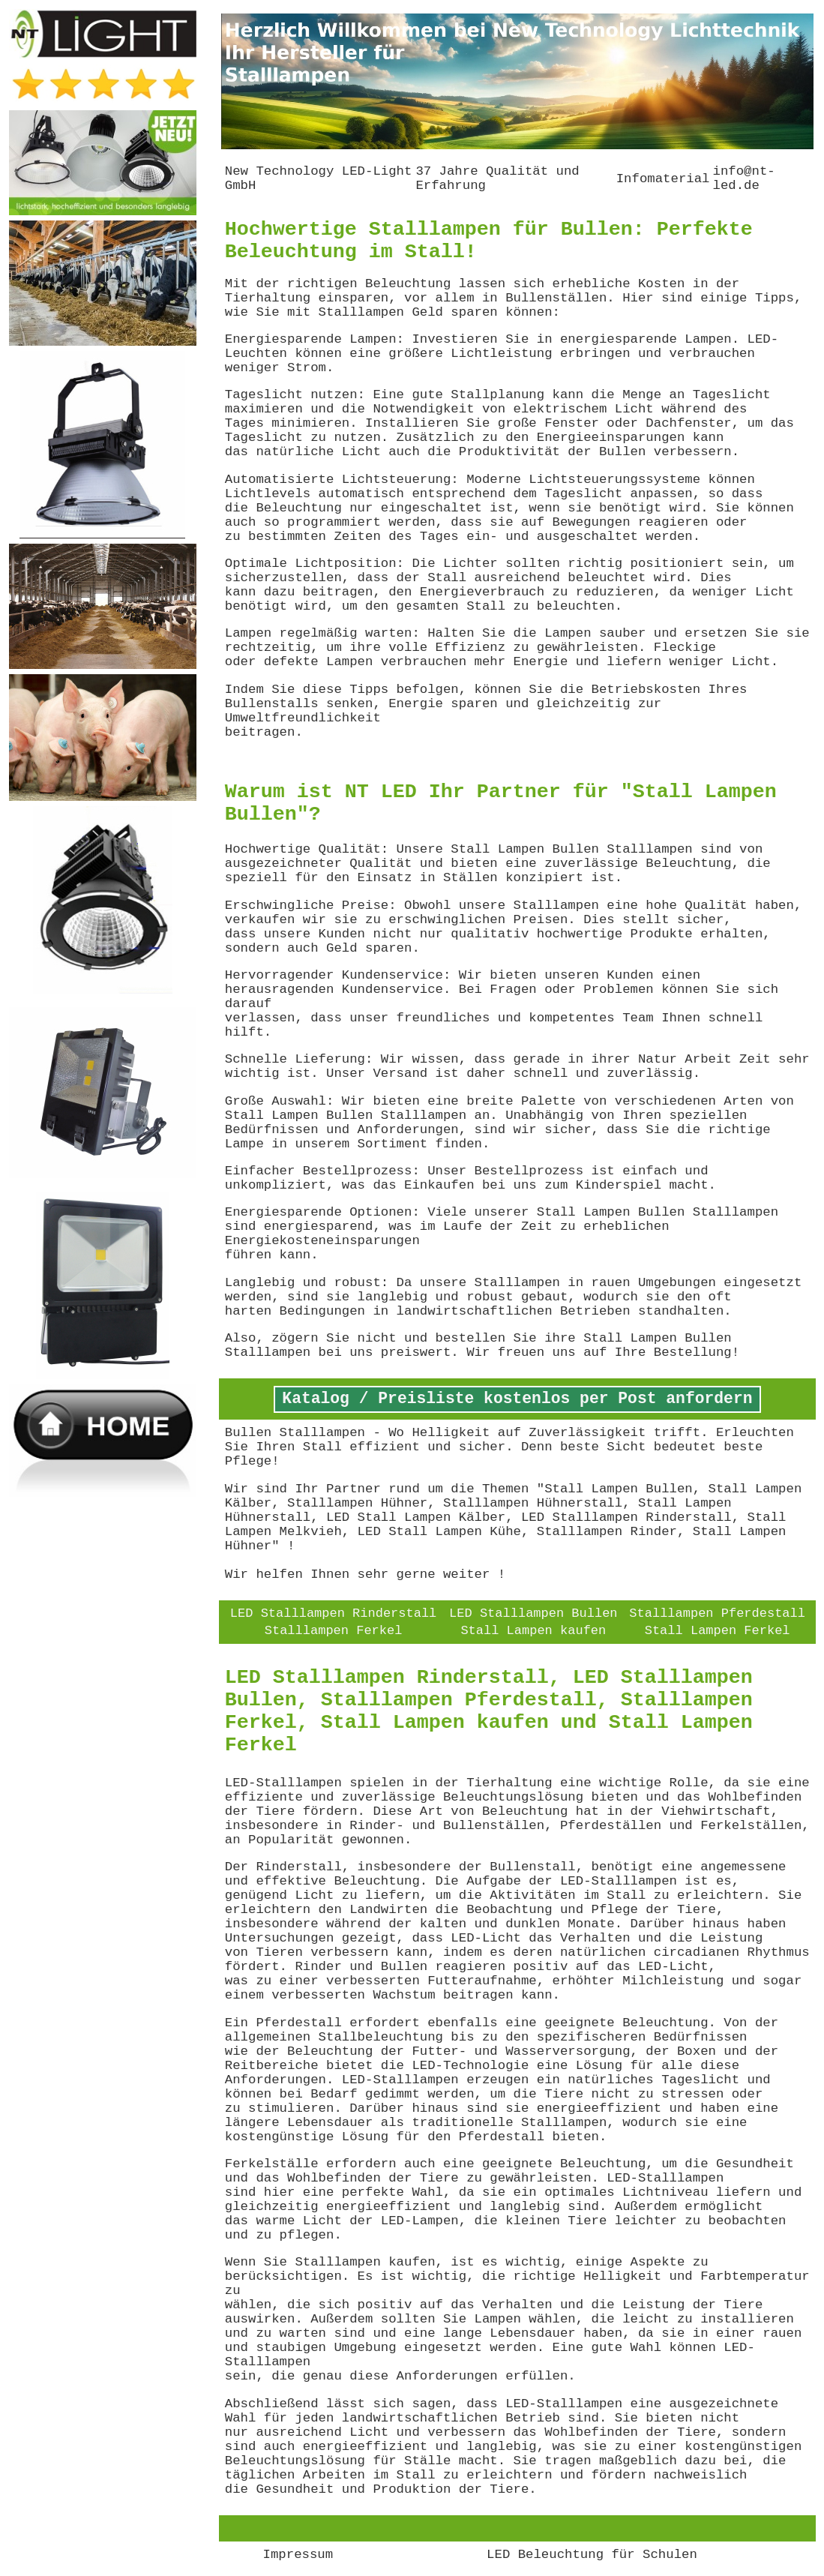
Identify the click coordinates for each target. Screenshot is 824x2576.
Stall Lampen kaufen (533, 1631)
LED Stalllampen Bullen (533, 1613)
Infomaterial (663, 179)
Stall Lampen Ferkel (717, 1631)
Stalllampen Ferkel (334, 1631)
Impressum (298, 2555)
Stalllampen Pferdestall (717, 1613)
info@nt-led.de (743, 178)
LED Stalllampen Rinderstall (333, 1613)
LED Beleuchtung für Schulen (592, 2555)
